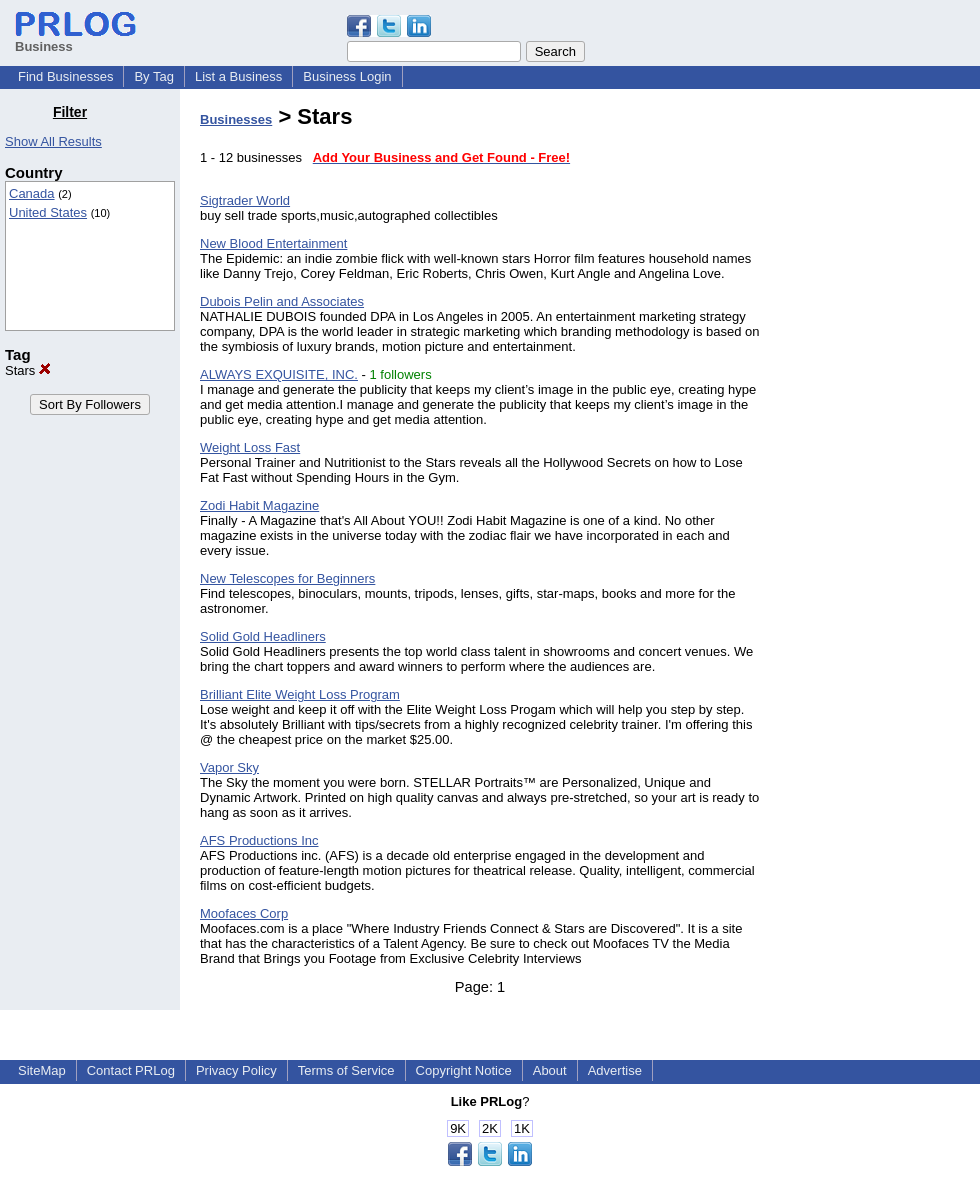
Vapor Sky (229, 767)
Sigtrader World (245, 200)
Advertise (615, 1070)
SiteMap (42, 1070)
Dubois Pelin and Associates (282, 301)
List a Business (238, 76)
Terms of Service (346, 1070)
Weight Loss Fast (250, 447)
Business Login (347, 76)
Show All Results (53, 141)
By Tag (154, 76)
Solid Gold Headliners (263, 636)
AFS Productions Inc (259, 840)
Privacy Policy (236, 1070)
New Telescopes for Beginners (287, 578)
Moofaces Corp (244, 913)
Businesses (236, 119)
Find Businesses (65, 76)
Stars (28, 370)
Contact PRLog (131, 1070)
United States (48, 212)
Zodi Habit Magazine (259, 505)
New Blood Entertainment (273, 243)
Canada (32, 193)
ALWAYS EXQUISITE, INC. (279, 374)
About (550, 1070)
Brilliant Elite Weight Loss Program (300, 694)
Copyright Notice (464, 1070)
